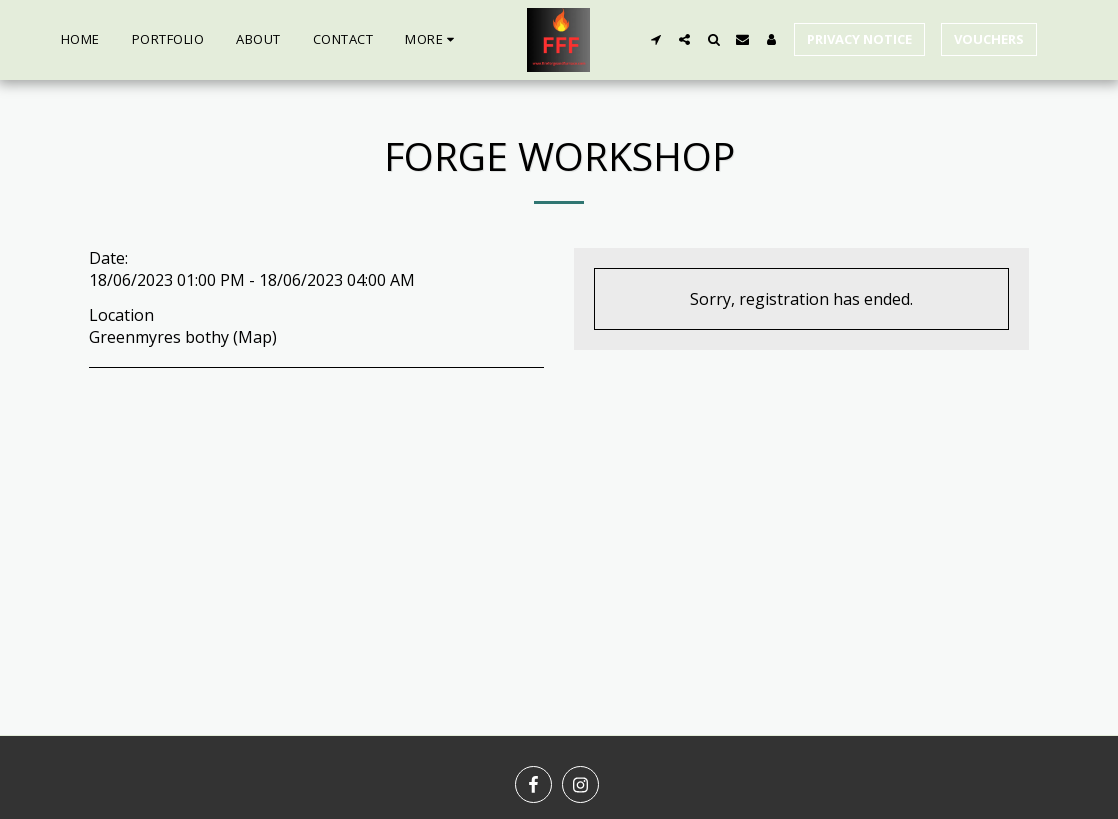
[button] (655, 39)
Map (255, 337)
